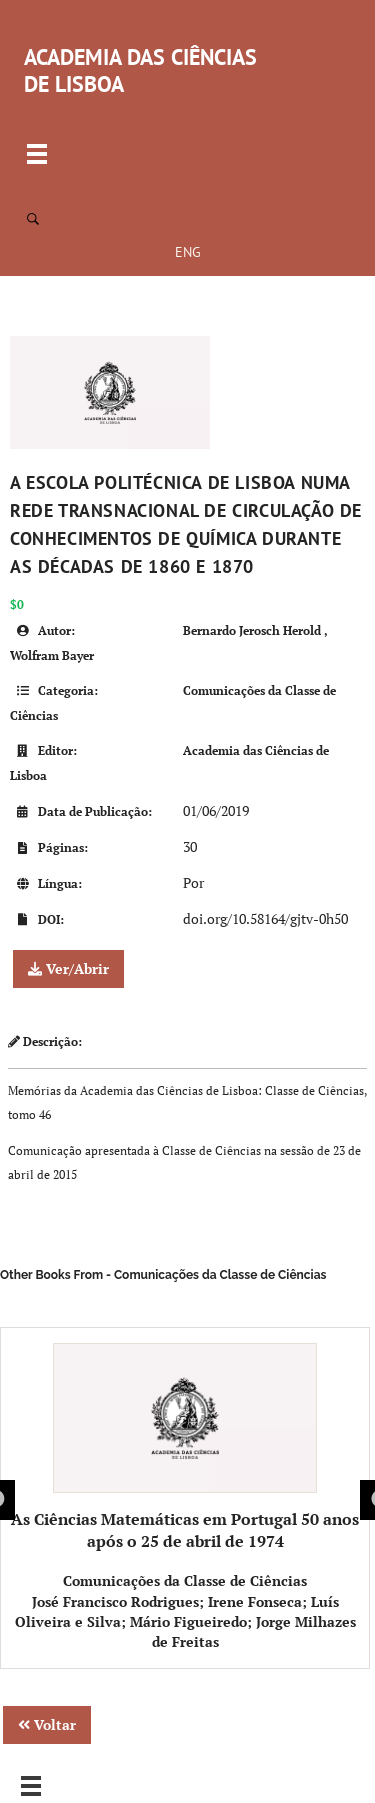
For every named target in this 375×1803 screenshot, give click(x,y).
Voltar (47, 1724)
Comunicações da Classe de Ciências (185, 1580)
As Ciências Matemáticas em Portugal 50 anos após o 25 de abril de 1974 (185, 1447)
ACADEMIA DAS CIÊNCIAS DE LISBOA (140, 70)
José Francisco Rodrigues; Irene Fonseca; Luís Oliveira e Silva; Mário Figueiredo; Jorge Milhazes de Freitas (185, 1621)
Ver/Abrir (68, 968)
